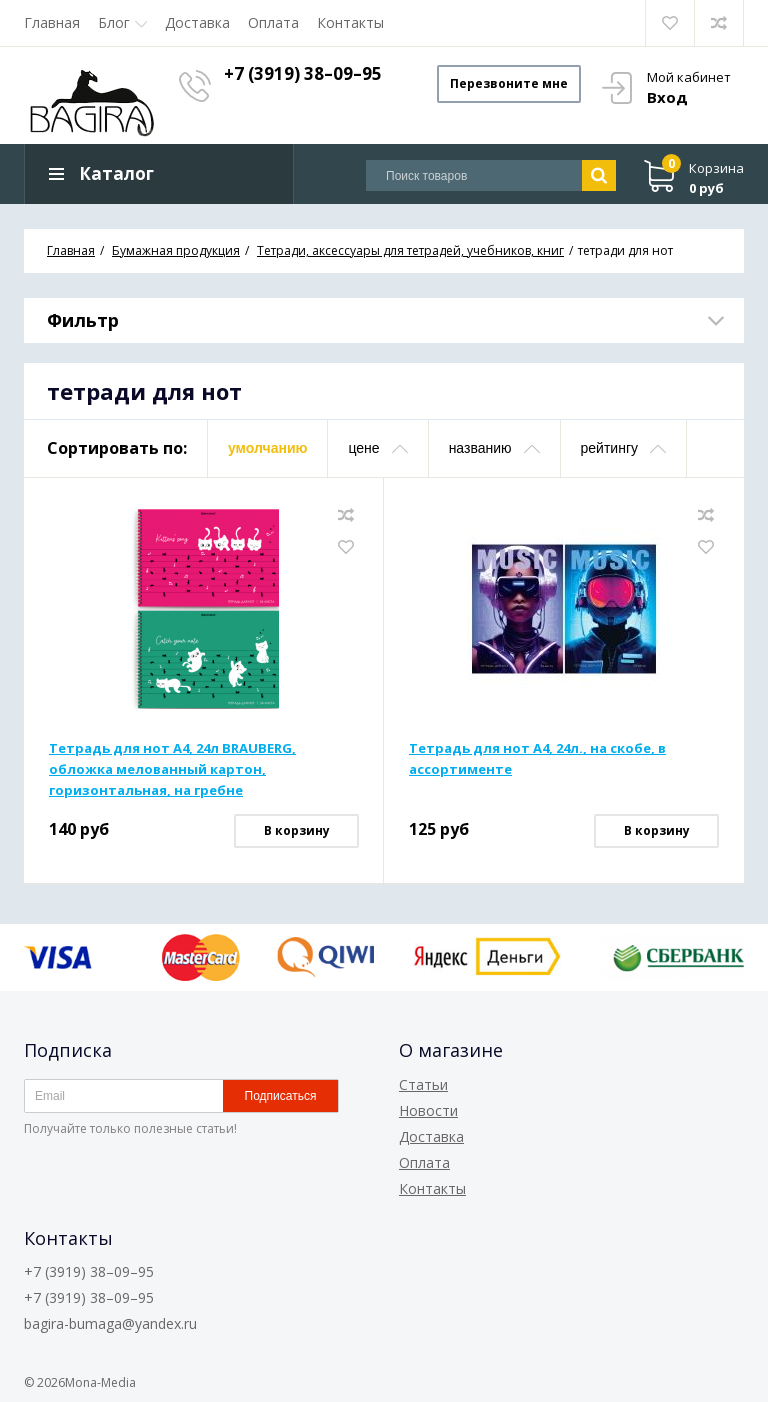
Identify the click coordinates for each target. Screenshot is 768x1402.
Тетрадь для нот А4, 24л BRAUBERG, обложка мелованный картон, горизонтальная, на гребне (172, 769)
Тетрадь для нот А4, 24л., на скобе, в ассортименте (537, 758)
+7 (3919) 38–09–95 (305, 73)
